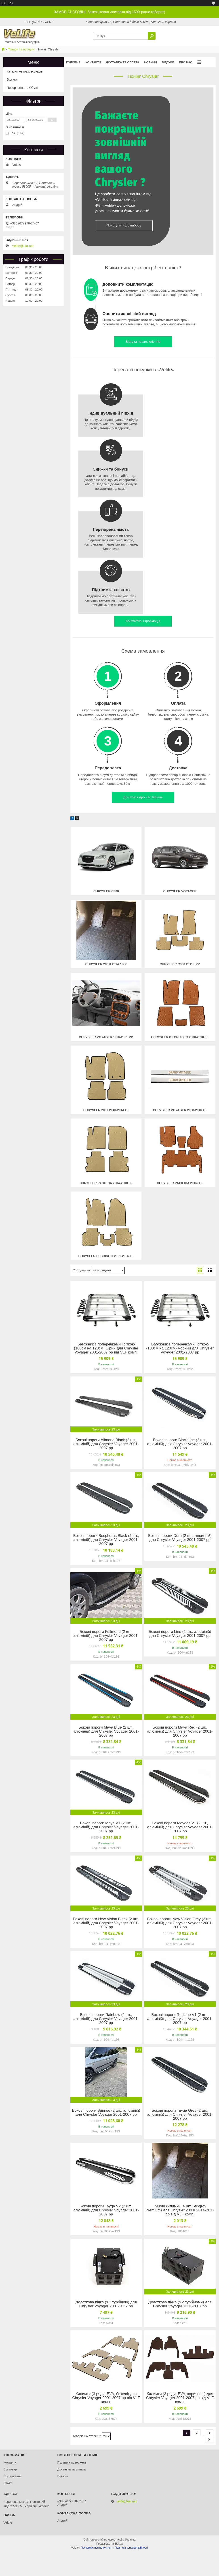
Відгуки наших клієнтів (143, 341)
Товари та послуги (21, 49)
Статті (7, 2482)
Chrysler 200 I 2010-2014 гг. (106, 1109)
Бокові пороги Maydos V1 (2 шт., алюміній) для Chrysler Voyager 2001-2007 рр (180, 1826)
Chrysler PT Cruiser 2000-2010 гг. (180, 1036)
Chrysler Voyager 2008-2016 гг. (180, 1109)
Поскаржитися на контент (97, 2546)
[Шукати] (152, 36)
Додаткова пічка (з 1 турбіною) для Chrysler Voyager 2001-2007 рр (106, 2303)
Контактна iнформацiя (143, 620)
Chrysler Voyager (180, 890)
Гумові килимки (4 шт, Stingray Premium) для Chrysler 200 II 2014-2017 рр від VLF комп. (180, 2209)
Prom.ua (130, 2538)
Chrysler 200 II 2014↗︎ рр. (106, 963)
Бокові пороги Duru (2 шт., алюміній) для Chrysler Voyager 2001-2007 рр (180, 1537)
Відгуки (168, 62)
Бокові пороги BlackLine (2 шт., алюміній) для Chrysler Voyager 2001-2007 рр (180, 1443)
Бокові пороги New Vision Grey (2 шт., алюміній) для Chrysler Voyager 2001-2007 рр (180, 1922)
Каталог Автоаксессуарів (25, 71)
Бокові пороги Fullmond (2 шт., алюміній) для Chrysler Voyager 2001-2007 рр (106, 1635)
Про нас (185, 62)
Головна (73, 62)
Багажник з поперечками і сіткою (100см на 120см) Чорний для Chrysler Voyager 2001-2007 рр (180, 1347)
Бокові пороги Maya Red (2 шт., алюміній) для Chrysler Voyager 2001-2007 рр (180, 1730)
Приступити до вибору (123, 225)
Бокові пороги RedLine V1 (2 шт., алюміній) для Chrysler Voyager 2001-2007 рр (180, 2018)
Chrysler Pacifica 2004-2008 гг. (106, 1182)
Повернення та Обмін (22, 87)
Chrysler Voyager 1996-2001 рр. (106, 1036)
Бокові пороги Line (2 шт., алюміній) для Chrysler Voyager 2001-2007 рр (180, 1633)
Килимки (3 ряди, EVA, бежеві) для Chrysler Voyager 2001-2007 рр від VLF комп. (106, 2397)
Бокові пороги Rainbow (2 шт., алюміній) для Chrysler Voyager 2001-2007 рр (106, 2018)
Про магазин (12, 2475)
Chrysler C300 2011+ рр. (180, 963)
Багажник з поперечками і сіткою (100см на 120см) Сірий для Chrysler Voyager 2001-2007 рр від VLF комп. (106, 1347)
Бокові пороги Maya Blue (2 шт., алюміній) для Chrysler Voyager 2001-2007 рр (106, 1730)
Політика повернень (71, 2461)
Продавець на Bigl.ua (109, 2542)
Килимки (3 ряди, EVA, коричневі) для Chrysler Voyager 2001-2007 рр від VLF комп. (180, 2397)
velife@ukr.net (23, 246)
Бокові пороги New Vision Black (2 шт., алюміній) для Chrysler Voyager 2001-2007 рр (106, 1922)
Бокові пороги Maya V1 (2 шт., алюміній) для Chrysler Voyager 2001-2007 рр (106, 1826)
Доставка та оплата (122, 62)
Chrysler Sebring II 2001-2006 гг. (106, 1255)
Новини (150, 62)
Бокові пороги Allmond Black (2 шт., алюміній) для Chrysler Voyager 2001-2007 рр (106, 1443)
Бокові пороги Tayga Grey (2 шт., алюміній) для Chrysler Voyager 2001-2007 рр (180, 2113)
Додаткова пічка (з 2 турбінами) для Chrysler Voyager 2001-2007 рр (180, 2303)
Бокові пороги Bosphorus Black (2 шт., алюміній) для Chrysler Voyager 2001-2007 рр (106, 1539)
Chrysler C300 (106, 890)
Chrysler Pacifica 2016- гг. (180, 1182)
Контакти (93, 62)
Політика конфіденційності (131, 2546)
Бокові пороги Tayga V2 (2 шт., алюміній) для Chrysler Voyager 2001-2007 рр (106, 2209)
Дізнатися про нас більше (143, 796)
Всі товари (11, 2468)
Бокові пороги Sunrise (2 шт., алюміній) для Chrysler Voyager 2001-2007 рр (106, 2111)
